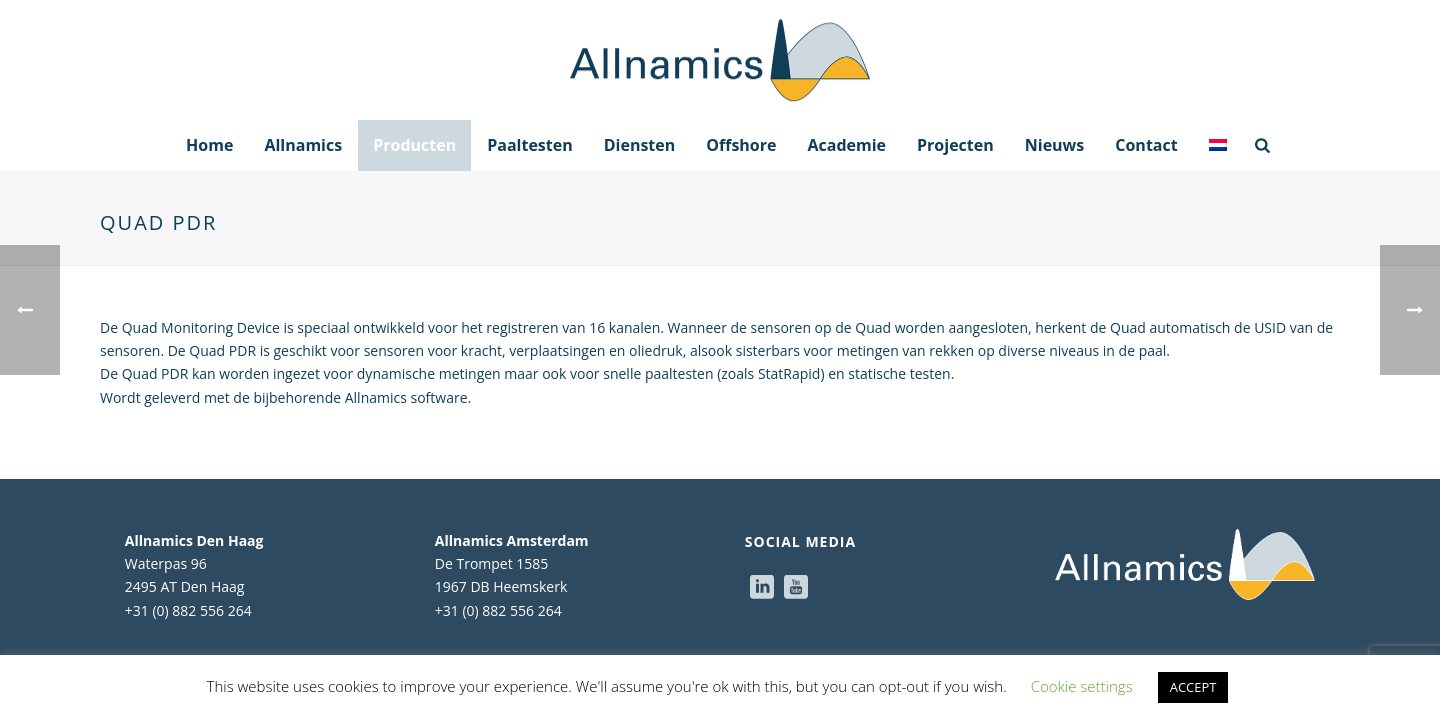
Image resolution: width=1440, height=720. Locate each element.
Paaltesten (530, 145)
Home (209, 145)
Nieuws (1055, 145)
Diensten (640, 145)
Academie (846, 145)
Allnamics (303, 145)
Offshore (741, 145)
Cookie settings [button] (1082, 686)
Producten (414, 145)
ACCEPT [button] (1193, 687)
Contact (1146, 145)
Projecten (955, 145)
